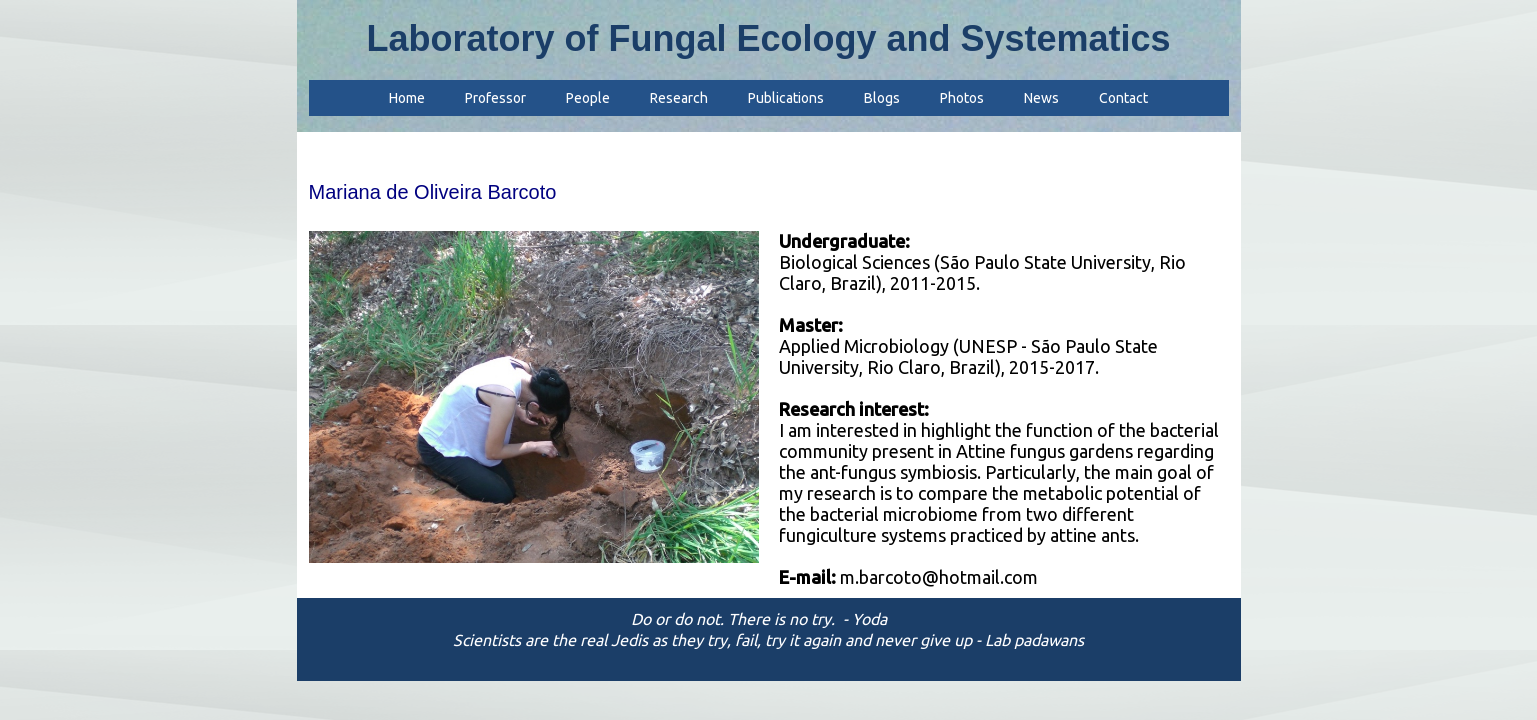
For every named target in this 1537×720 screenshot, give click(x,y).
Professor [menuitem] (495, 98)
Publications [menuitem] (786, 98)
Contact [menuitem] (1123, 98)
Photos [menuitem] (962, 98)
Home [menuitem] (407, 98)
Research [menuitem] (679, 98)
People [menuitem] (588, 98)
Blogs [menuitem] (882, 98)
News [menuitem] (1041, 98)
